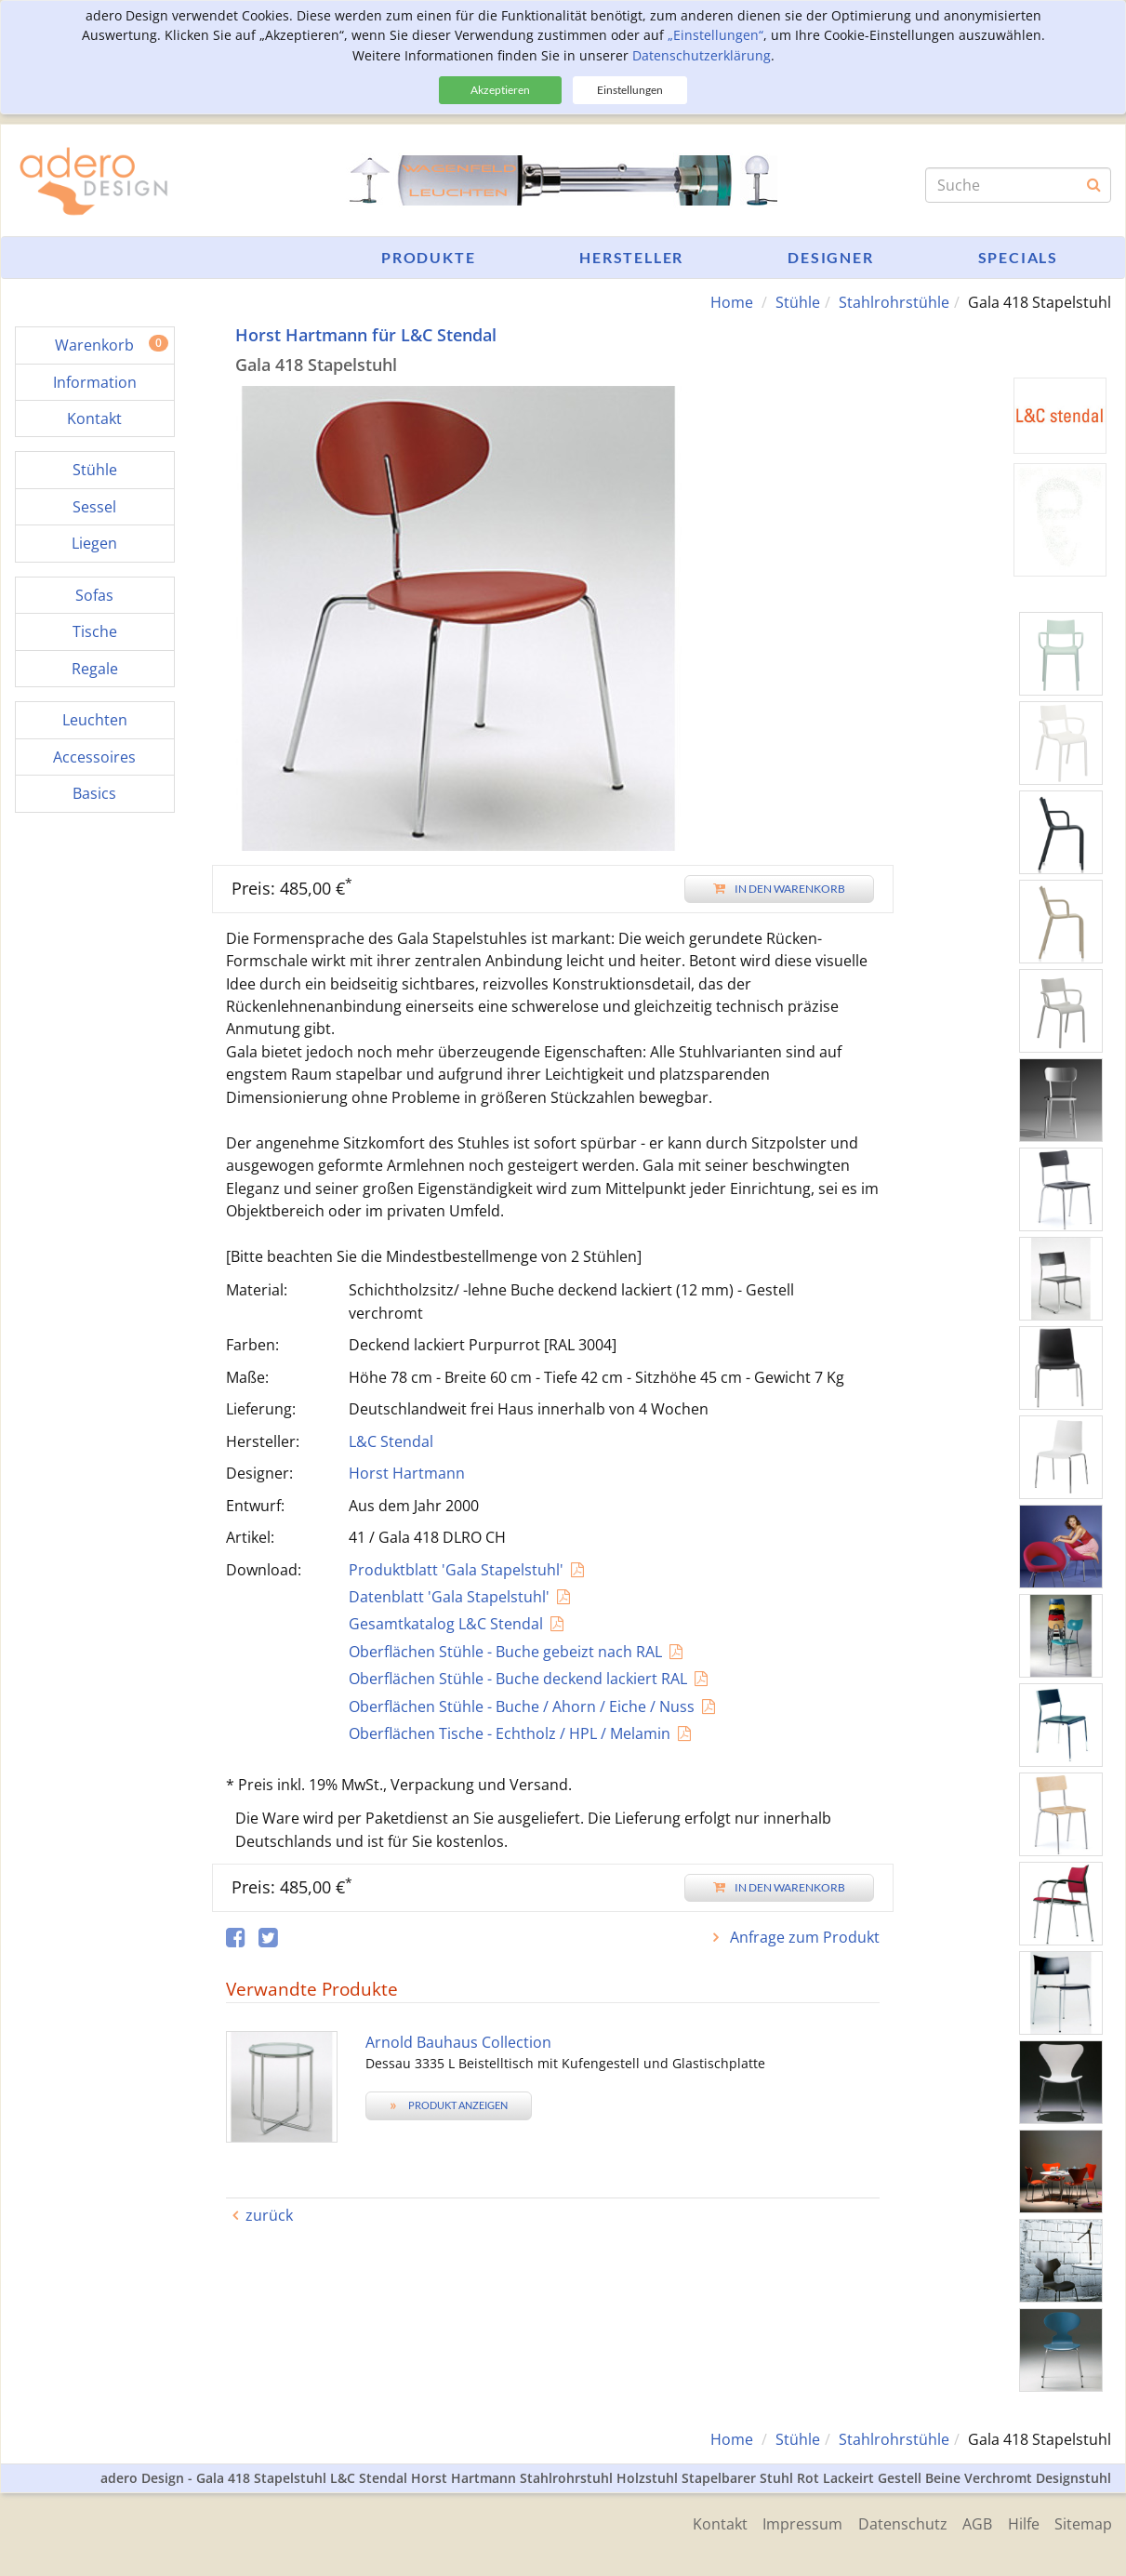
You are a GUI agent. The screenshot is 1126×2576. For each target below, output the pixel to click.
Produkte (428, 257)
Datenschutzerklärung (701, 55)
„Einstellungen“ (715, 35)
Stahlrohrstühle (894, 302)
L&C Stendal (391, 1440)
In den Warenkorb (779, 888)
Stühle (797, 302)
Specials (1018, 257)
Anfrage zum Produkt (803, 1937)
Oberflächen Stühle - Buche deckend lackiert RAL (518, 1678)
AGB (971, 2522)
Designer (830, 257)
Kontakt (703, 2522)
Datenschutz (892, 2522)
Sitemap (1083, 2522)
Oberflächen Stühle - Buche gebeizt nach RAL (505, 1650)
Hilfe (1020, 2522)
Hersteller (631, 257)
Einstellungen (630, 90)
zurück (269, 2215)
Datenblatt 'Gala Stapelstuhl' (449, 1597)
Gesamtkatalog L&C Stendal (446, 1623)
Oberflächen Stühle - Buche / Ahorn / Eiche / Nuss (522, 1705)
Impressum (789, 2522)
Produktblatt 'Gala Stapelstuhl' (456, 1569)
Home (731, 302)
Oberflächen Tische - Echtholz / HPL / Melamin (509, 1733)
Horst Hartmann (407, 1473)
